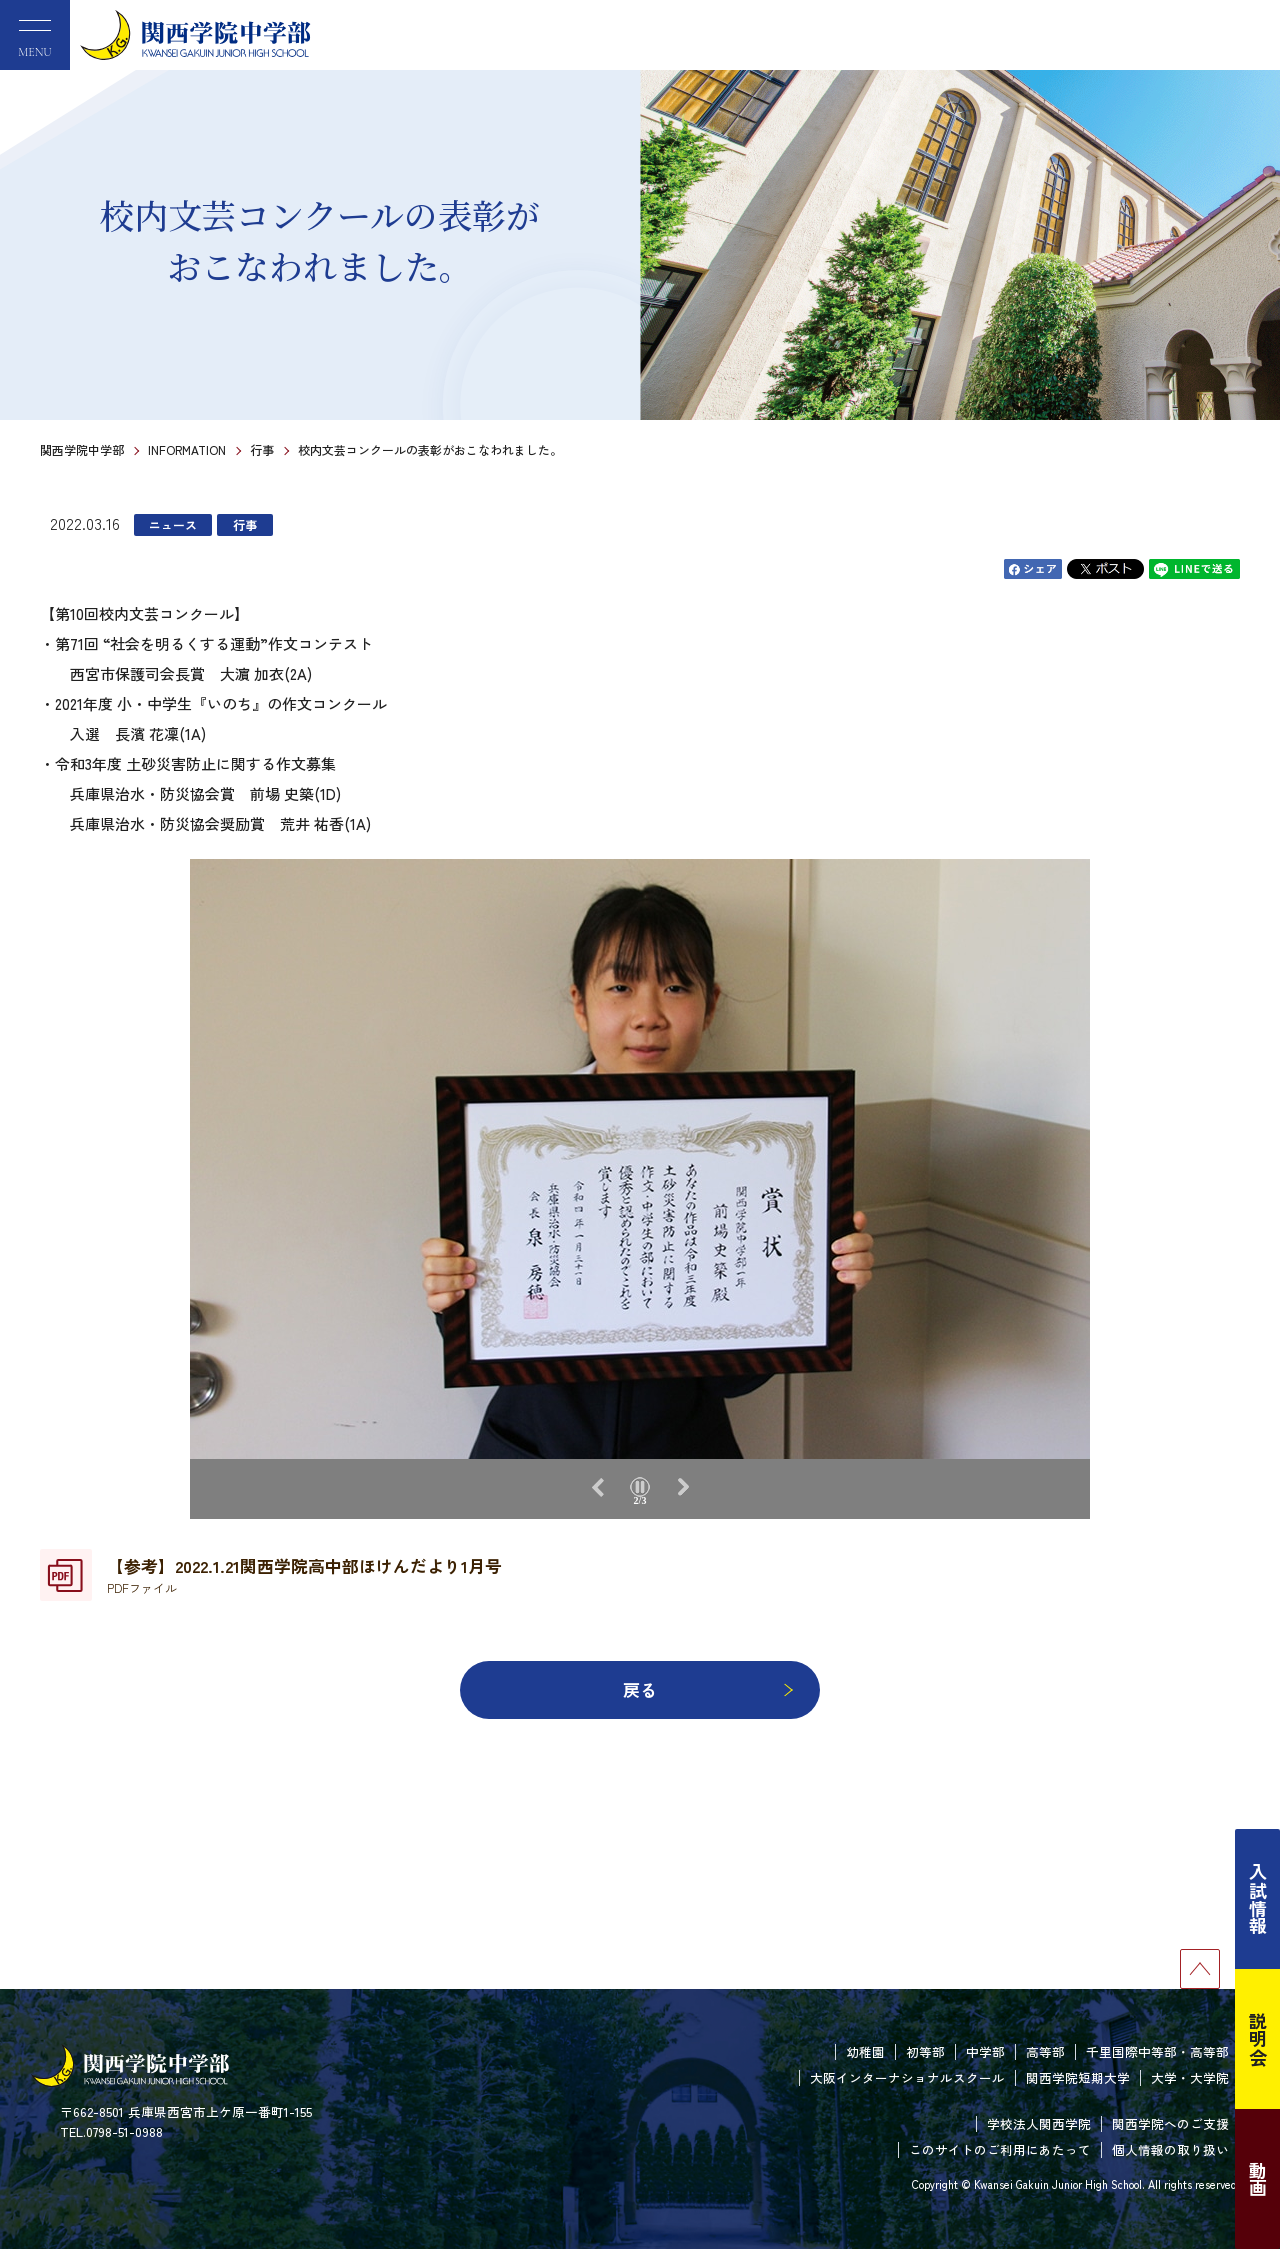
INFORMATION (187, 449)
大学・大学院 (1190, 2077)
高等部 (1045, 2051)
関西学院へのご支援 (1170, 2123)
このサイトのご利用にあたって (1000, 2149)
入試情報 (1258, 1899)
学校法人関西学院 (1039, 2123)
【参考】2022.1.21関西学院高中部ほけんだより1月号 (304, 1575)
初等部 (925, 2051)
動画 (1258, 2179)
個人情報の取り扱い (1170, 2149)
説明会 (1258, 2039)
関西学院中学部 (82, 449)
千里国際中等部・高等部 (1157, 2051)
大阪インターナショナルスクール (907, 2077)
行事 (262, 449)
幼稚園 (865, 2051)
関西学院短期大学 (1078, 2077)
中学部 (985, 2051)
